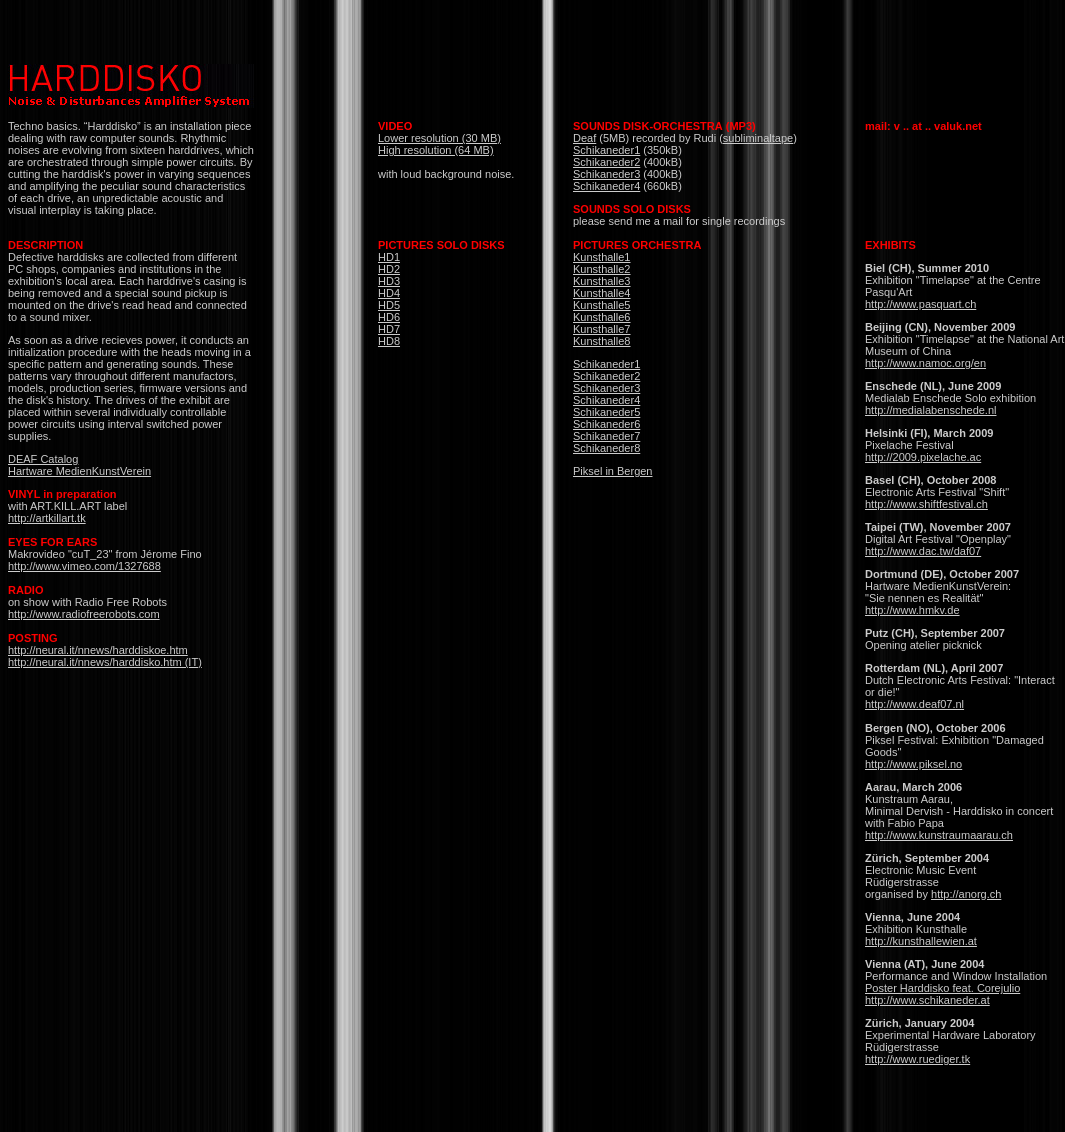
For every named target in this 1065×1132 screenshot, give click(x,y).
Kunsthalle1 (602, 257)
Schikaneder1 (606, 150)
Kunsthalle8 (602, 341)
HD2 (389, 269)
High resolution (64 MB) (436, 150)
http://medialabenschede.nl (930, 410)
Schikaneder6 (606, 424)
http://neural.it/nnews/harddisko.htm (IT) (105, 662)
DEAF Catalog (43, 459)
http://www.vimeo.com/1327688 (84, 566)
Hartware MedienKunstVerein (79, 471)
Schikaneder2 (606, 162)
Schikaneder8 (606, 448)
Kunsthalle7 (602, 329)
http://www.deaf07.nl (914, 704)
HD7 (389, 329)
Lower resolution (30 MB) (439, 138)
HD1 (389, 257)
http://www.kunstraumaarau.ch (939, 835)
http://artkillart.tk (47, 518)
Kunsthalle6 (602, 317)
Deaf (584, 138)
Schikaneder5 (606, 412)
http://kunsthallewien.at (921, 941)
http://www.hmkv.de (912, 610)
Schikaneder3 (606, 174)
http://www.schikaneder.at (927, 1000)
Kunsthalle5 (602, 305)
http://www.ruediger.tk (917, 1059)
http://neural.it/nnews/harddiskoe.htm (98, 650)
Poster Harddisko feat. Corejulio (942, 988)
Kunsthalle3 (602, 281)
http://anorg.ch (966, 894)
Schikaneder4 (606, 186)
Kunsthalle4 (602, 293)
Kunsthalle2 (602, 269)
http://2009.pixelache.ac (923, 457)
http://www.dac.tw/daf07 (923, 551)
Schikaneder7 (606, 436)
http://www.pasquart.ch (920, 304)
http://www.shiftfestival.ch (926, 504)
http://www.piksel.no (913, 764)
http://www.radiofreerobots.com (84, 614)
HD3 (389, 281)
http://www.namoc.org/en (925, 363)
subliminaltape (758, 138)
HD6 (389, 317)
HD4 (389, 293)
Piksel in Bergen (613, 471)
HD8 (389, 341)
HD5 (389, 305)
